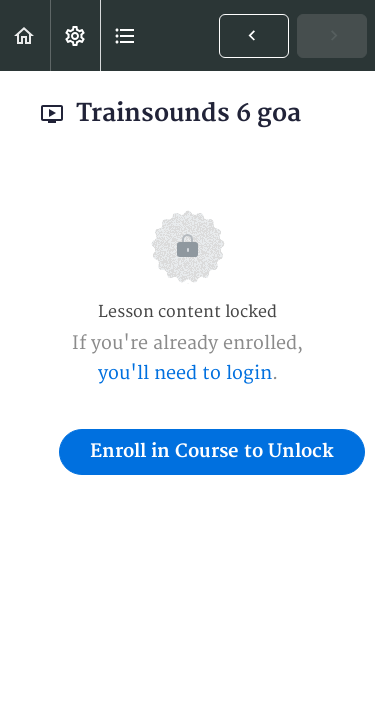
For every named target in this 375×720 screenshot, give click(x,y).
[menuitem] (75, 35)
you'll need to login (185, 373)
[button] (25, 35)
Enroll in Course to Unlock (212, 451)
